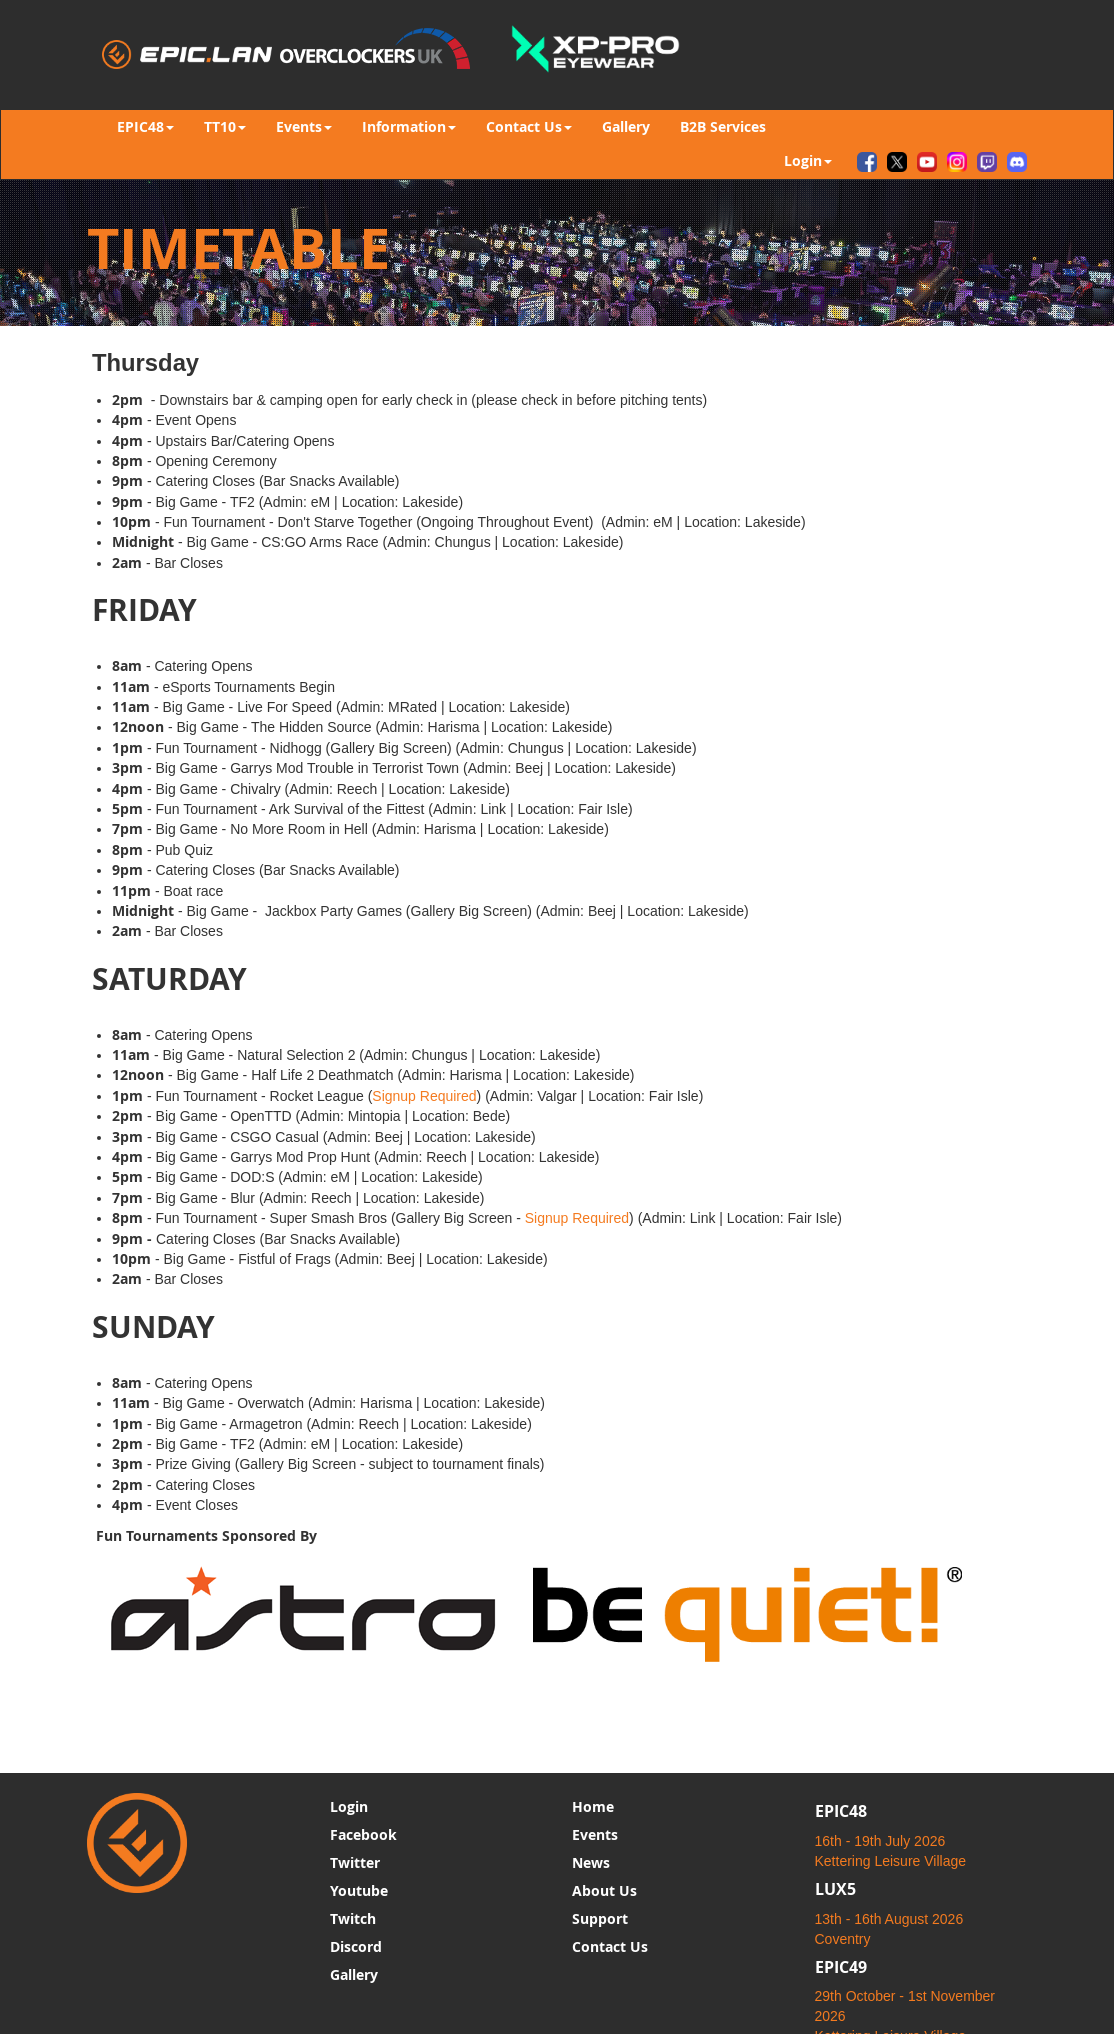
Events (595, 1834)
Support (600, 1918)
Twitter (355, 1862)
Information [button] (409, 126)
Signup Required (424, 1096)
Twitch (353, 1918)
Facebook (363, 1834)
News (591, 1862)
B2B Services (723, 126)
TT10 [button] (225, 126)
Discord (356, 1946)
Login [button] (808, 160)
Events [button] (304, 126)
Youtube (359, 1890)
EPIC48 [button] (145, 126)
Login (349, 1806)
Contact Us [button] (529, 126)
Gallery (626, 126)
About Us (604, 1890)
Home (593, 1806)
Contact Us (610, 1946)
